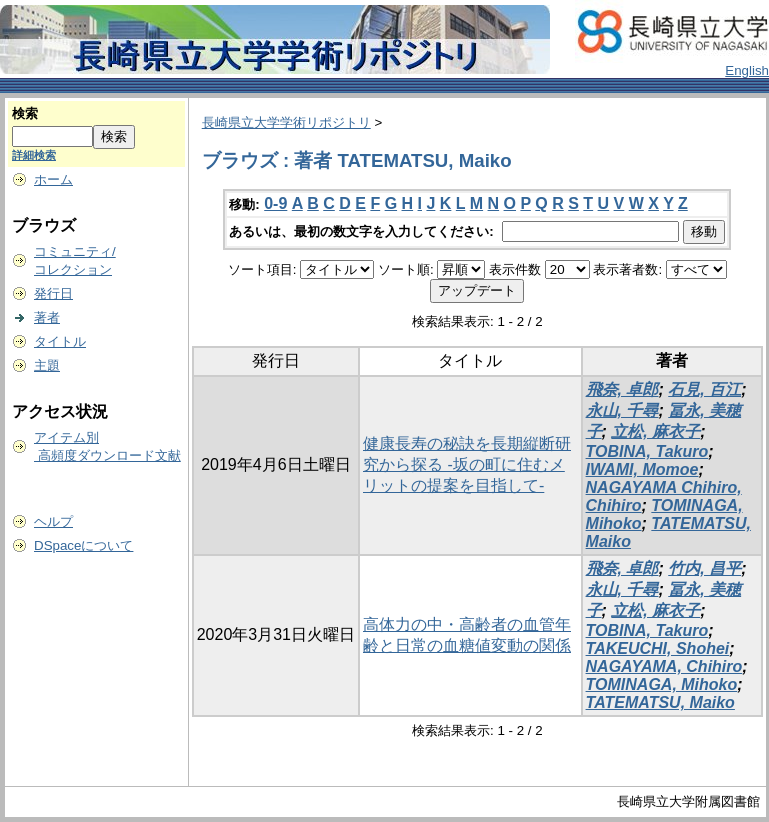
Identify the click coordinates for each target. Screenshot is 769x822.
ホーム (53, 179)
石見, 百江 (704, 389)
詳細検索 (34, 155)
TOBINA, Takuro (647, 451)
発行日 (53, 293)
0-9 (275, 203)
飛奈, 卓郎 (622, 389)
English (747, 70)
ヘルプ (53, 521)
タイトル (60, 341)
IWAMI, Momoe (642, 469)
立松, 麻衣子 (655, 431)
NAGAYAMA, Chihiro (664, 666)
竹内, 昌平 (704, 568)
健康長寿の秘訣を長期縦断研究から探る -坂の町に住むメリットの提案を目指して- (467, 464)
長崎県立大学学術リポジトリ (286, 122)
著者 (47, 317)
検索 (25, 113)
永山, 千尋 (622, 410)
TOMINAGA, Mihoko (662, 684)
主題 (47, 365)
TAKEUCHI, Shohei (658, 648)
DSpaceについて (83, 545)
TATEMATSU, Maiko (660, 702)
